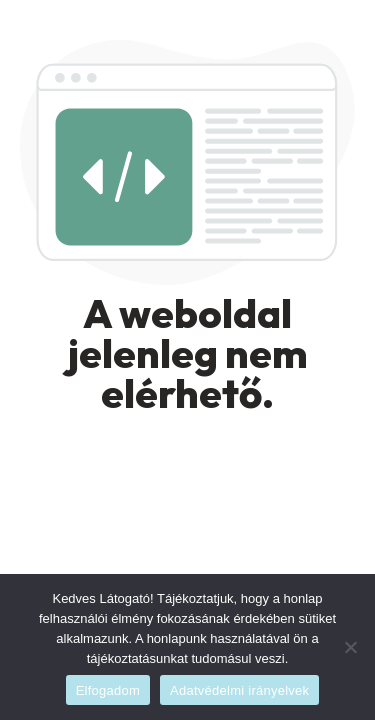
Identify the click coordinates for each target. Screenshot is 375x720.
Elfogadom (108, 690)
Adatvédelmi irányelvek (239, 690)
